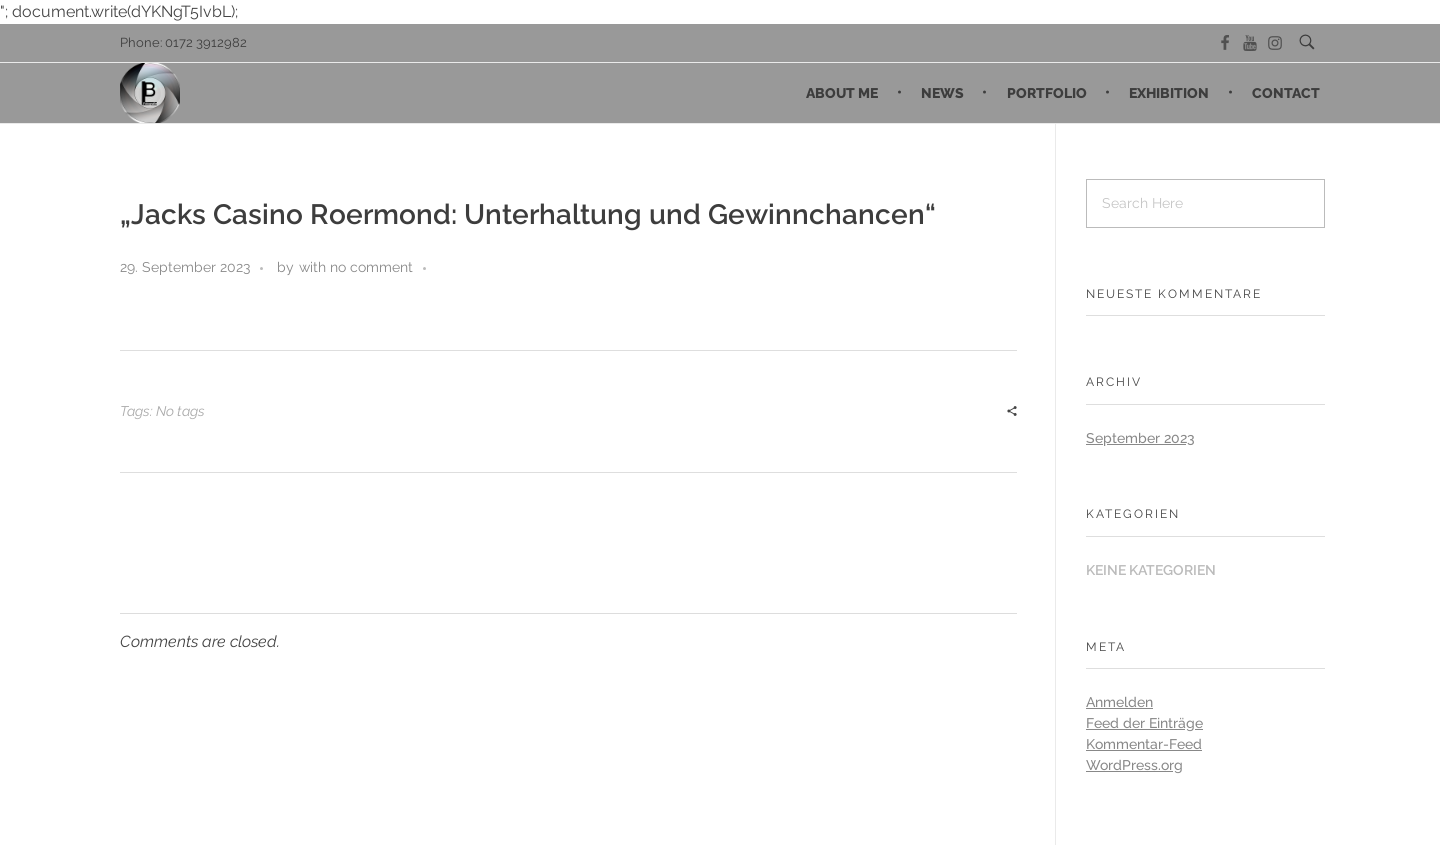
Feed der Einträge (1144, 723)
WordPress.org (1134, 765)
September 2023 (1140, 438)
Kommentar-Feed (1144, 744)
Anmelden (1119, 702)
